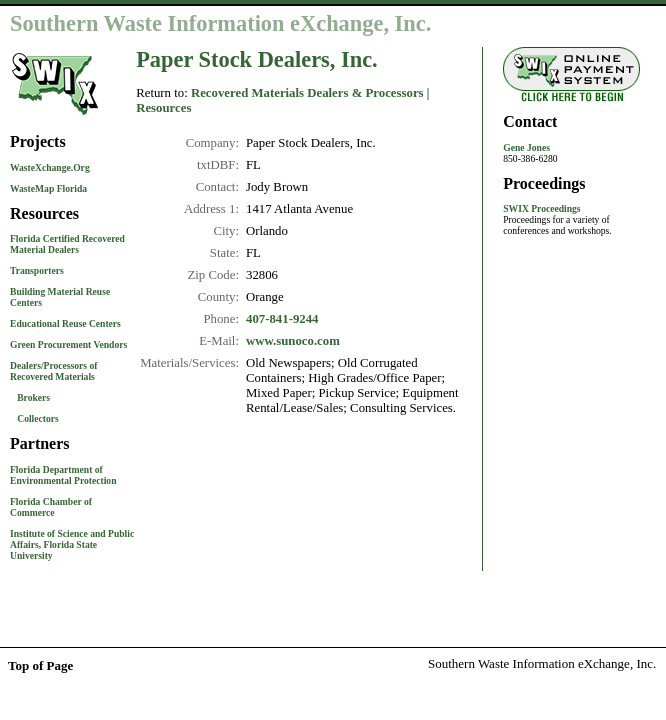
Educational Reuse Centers (65, 323)
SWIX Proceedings (541, 208)
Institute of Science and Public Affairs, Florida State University (72, 544)
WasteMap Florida (48, 188)
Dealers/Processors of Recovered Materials (53, 371)
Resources (163, 108)
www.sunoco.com (293, 341)
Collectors (38, 418)
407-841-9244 (282, 319)
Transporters (37, 270)
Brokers (33, 397)
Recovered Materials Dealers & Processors (307, 93)
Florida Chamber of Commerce (51, 507)
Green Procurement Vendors (68, 344)
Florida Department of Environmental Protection (63, 475)
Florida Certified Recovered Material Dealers (67, 244)
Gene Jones (526, 147)
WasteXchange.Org (50, 167)
